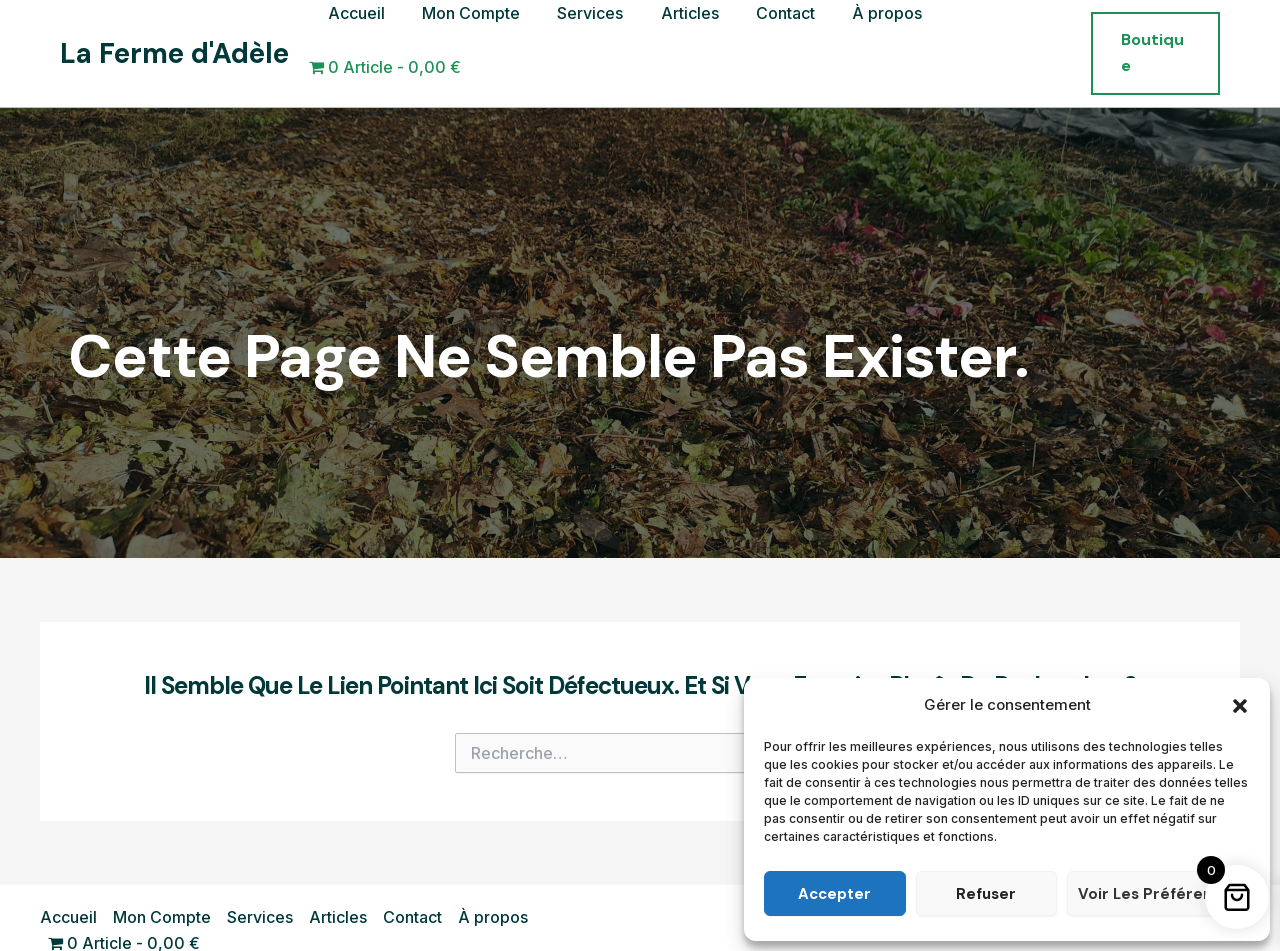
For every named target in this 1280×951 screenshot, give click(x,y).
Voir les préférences (1158, 894)
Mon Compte (469, 39)
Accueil (359, 39)
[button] (1240, 706)
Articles (677, 39)
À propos (864, 39)
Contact (767, 39)
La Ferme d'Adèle (174, 39)
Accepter (834, 894)
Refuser (986, 894)
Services (583, 39)
